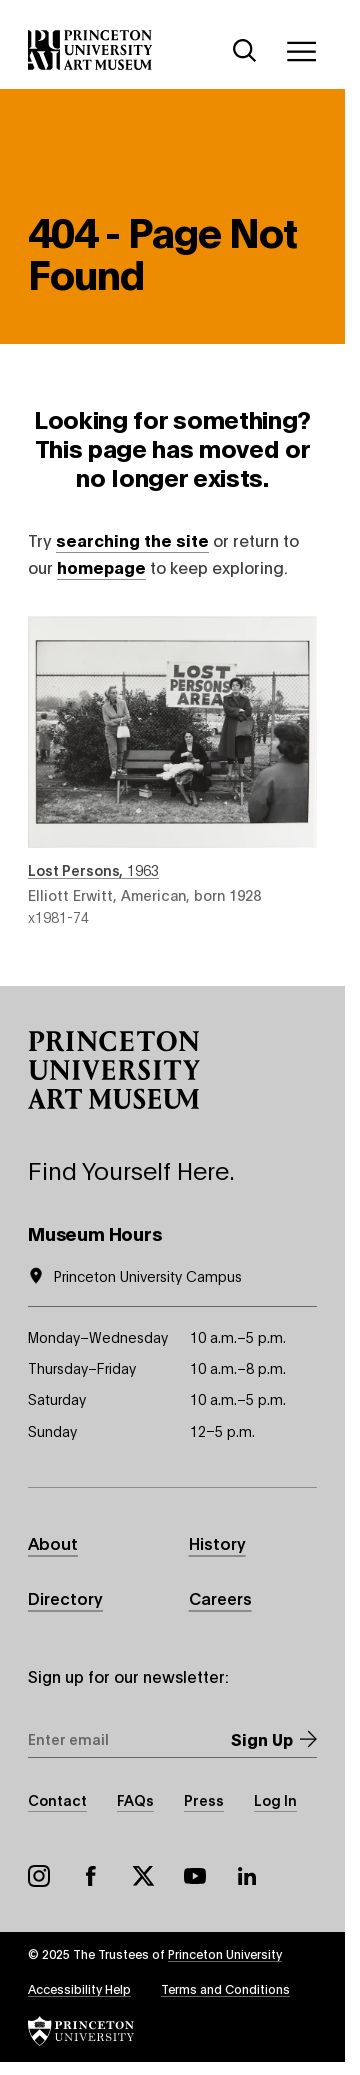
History (217, 1542)
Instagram (39, 1876)
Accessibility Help (79, 1988)
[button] (114, 1070)
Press (204, 1799)
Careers (220, 1597)
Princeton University (225, 1953)
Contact (57, 1799)
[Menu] (301, 51)
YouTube (195, 1876)
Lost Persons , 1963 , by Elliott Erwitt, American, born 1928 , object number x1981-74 (172, 771)
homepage (101, 566)
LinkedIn (247, 1876)
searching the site (132, 539)
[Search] (245, 51)
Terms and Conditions (225, 1988)
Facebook (91, 1876)
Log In (275, 1799)
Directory (65, 1597)
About (53, 1542)
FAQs (135, 1799)
